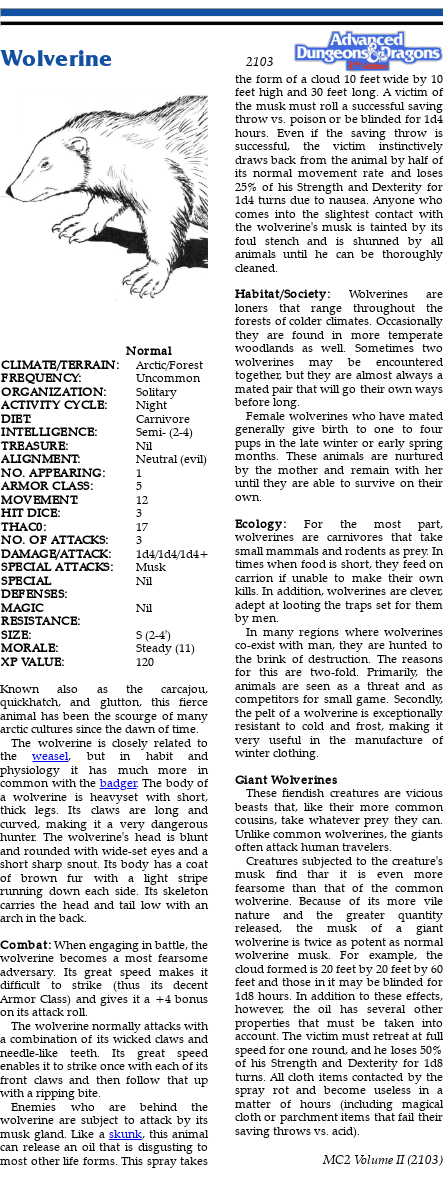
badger (118, 782)
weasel (50, 755)
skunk (125, 1133)
